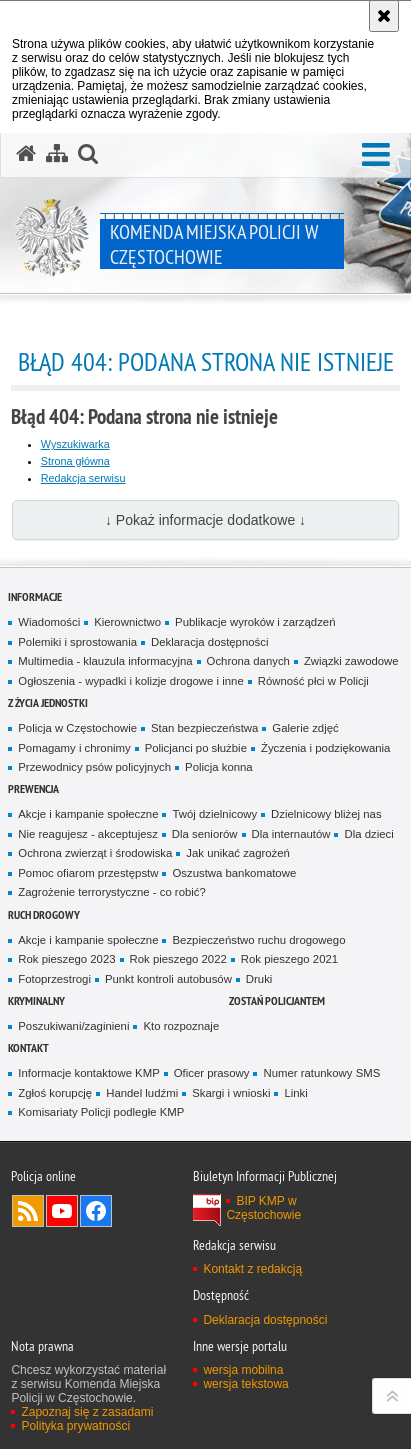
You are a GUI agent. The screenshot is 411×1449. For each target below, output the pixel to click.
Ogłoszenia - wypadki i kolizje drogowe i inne (130, 681)
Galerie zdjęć (305, 728)
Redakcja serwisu (83, 478)
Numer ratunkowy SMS (321, 1073)
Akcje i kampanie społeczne (88, 814)
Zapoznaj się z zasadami (87, 1412)
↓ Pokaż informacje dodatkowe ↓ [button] (205, 520)
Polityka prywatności (75, 1426)
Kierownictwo (127, 622)
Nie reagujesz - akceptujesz (88, 834)
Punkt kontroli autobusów (168, 979)
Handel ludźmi (142, 1093)
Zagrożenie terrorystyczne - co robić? (112, 892)
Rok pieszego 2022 (178, 959)
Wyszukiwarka (75, 444)
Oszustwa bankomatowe (234, 873)
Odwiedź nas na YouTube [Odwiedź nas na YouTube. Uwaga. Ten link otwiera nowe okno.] (62, 1211)
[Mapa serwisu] (57, 154)
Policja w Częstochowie (77, 728)
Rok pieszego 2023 (66, 959)
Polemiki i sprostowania (77, 642)
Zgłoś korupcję (55, 1093)
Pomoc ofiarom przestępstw (88, 873)
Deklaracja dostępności (209, 642)
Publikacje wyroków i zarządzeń (255, 622)
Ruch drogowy (44, 914)
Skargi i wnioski (231, 1093)
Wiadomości (49, 622)
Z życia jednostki (48, 702)
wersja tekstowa (245, 1384)
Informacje (35, 596)
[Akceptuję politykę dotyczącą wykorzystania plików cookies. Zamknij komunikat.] (384, 16)
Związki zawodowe (351, 661)
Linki (295, 1093)
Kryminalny (36, 1000)
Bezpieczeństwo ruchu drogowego (258, 940)
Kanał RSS (28, 1211)
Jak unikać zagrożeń (238, 853)
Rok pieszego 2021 (289, 959)
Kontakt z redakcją (252, 1269)
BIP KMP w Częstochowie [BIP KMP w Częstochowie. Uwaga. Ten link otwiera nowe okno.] (263, 1208)
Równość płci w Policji (313, 681)
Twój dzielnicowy (214, 814)
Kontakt (28, 1047)
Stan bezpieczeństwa (204, 728)
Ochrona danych (248, 661)
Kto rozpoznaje (181, 1026)
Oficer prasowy (212, 1073)
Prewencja (33, 788)
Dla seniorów (205, 834)
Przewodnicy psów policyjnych (94, 767)
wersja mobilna (243, 1370)
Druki (259, 979)
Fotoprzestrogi (54, 979)
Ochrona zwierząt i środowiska (95, 853)
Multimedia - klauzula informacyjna (105, 661)
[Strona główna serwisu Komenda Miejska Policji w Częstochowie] (26, 154)
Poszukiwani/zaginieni (73, 1026)
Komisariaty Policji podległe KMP (101, 1112)
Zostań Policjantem (277, 1000)
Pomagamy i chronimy (74, 748)
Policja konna (219, 767)
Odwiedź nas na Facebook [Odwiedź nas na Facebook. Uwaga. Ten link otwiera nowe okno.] (96, 1211)
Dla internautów (291, 834)
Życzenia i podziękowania (325, 748)
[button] (376, 155)
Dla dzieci (368, 834)
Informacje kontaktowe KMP (88, 1073)
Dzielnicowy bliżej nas (326, 814)
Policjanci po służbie (196, 748)
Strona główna (75, 461)
